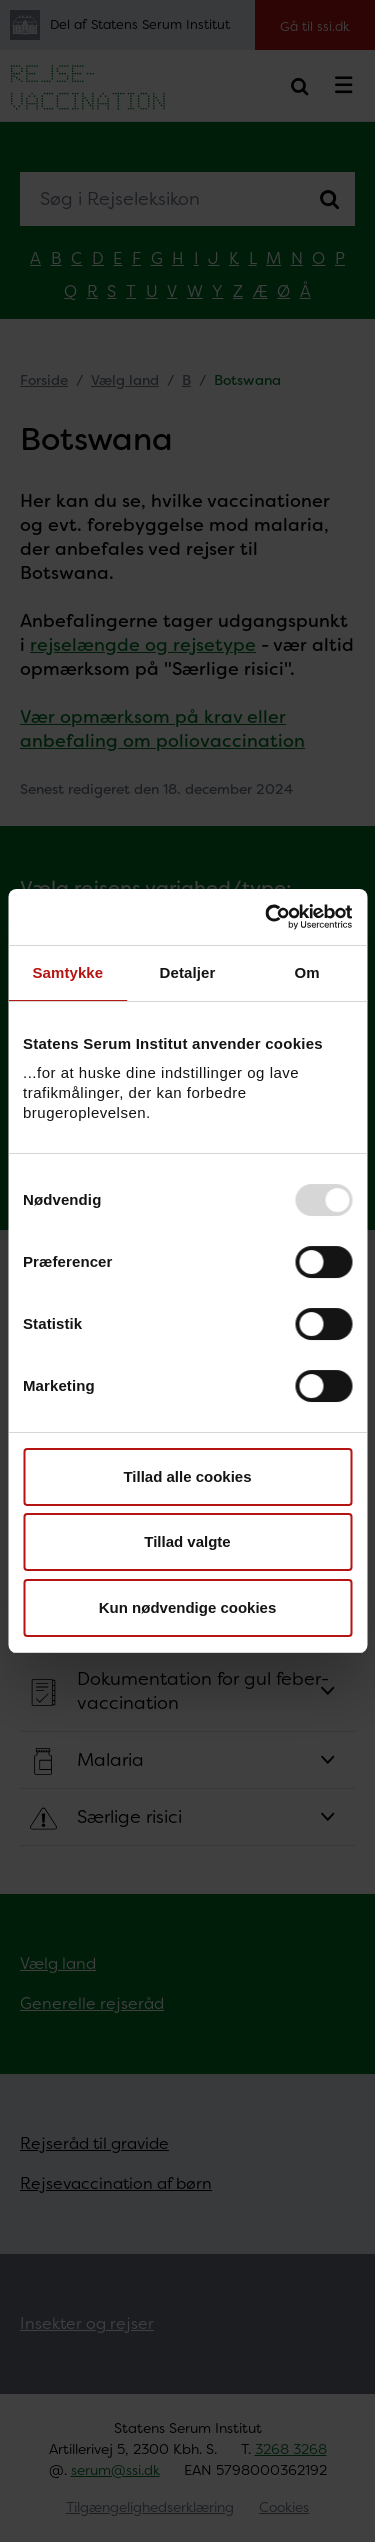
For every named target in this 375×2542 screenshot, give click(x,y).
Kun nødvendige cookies (188, 1607)
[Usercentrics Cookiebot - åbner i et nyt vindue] (267, 917)
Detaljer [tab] (188, 972)
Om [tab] (307, 972)
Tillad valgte (187, 1541)
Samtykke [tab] (67, 972)
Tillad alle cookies (187, 1476)
